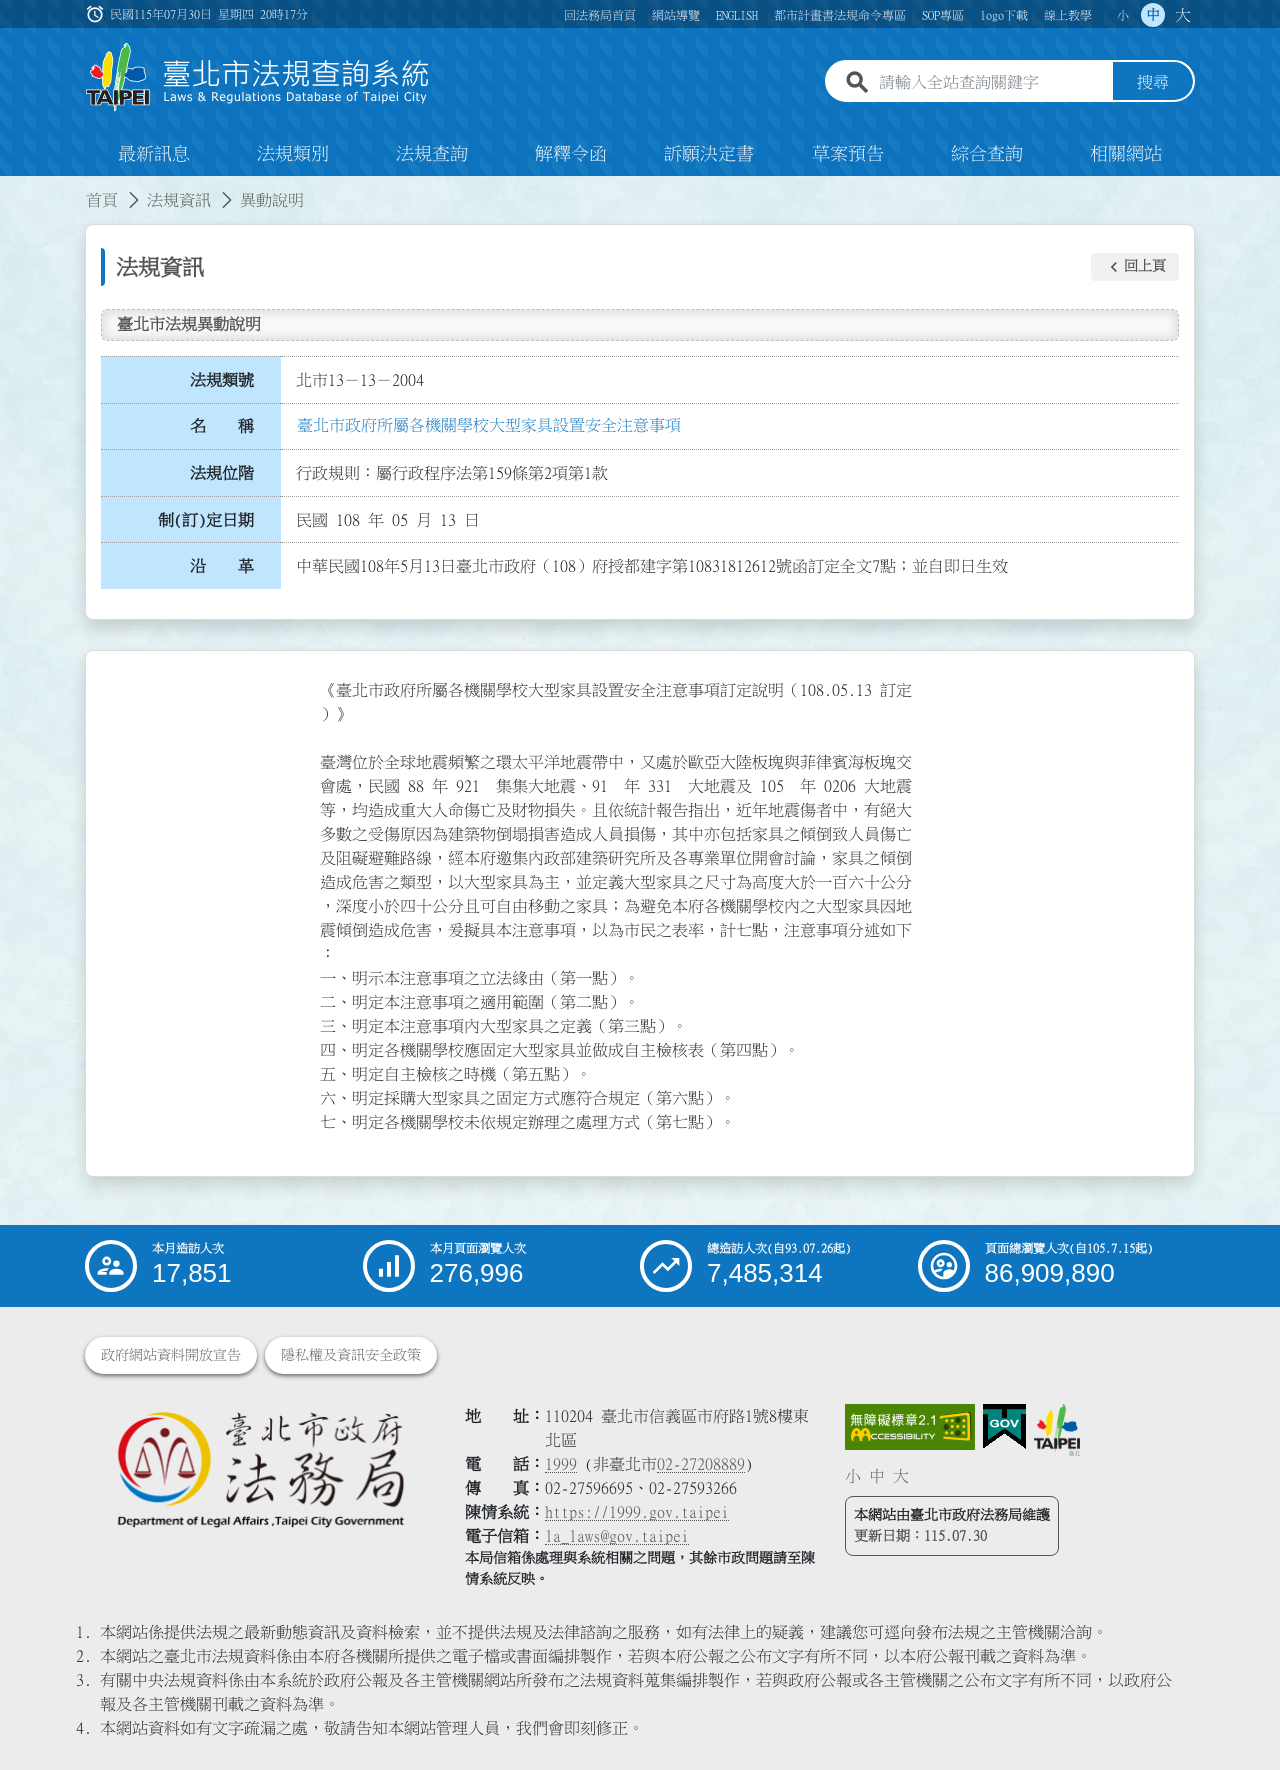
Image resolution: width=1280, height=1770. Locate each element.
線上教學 (1068, 15)
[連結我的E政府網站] (1004, 1427)
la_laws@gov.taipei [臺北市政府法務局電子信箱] (617, 1536)
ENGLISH (737, 15)
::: (12, 188)
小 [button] (1123, 15)
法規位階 (222, 473)
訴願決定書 (709, 154)
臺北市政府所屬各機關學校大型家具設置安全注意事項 (489, 425)
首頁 (102, 200)
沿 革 (222, 567)
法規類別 (293, 154)
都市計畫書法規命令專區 (840, 15)
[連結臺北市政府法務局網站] (260, 1468)
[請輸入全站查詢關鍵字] (992, 83)
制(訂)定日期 (206, 520)
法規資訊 (179, 200)
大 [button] (1183, 15)
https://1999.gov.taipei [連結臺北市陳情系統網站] (637, 1512)
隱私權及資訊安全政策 (351, 1355)
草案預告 (848, 154)
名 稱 (222, 427)
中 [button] (1153, 15)
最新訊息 (154, 154)
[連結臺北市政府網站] (1057, 1430)
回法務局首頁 (600, 15)
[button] (1135, 267)
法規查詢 (432, 154)
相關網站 (1126, 154)
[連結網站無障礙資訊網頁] (910, 1427)
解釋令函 (571, 154)
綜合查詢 (987, 154)
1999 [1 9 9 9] (561, 1464)
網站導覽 (676, 15)
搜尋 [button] (1153, 83)
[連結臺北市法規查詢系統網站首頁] (258, 77)
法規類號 (222, 380)
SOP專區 (943, 15)
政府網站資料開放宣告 (171, 1355)
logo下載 (1004, 15)
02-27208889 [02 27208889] (701, 1464)
